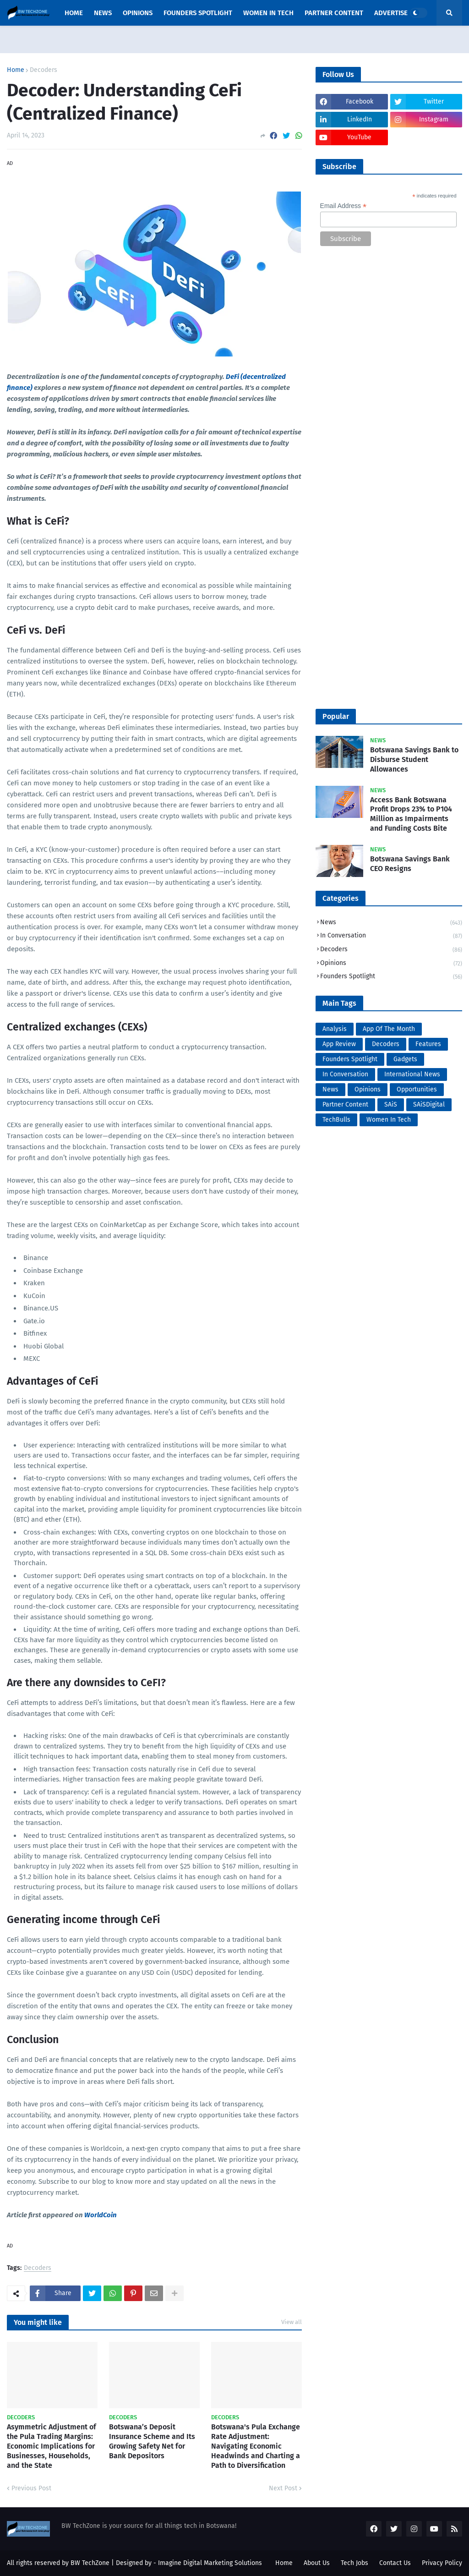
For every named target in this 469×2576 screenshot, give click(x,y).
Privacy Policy (442, 2563)
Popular (335, 716)
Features (428, 1044)
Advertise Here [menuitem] (399, 13)
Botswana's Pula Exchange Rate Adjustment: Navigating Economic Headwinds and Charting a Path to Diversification (255, 2446)
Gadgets (405, 1059)
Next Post (283, 2488)
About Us (317, 2563)
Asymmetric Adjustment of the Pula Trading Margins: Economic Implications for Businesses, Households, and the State (51, 2446)
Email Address (343, 206)
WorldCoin (100, 2215)
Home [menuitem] (74, 13)
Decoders (43, 70)
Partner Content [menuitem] (334, 13)
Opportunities (417, 1089)
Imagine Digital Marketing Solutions (210, 2563)
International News (412, 1074)
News (391, 923)
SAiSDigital (429, 1104)
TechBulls (336, 1120)
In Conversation (391, 936)
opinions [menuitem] (138, 13)
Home (15, 70)
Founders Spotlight (391, 976)
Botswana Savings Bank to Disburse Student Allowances (414, 759)
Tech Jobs (354, 2563)
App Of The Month (389, 1029)
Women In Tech (388, 1120)
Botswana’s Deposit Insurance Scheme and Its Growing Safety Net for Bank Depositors (152, 2441)
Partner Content (345, 1104)
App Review (339, 1044)
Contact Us (395, 2563)
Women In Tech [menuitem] (268, 13)
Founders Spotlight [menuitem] (198, 13)
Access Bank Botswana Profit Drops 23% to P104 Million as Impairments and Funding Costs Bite (411, 814)
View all (291, 2321)
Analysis (334, 1029)
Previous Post (31, 2488)
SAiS (390, 1104)
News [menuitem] (103, 13)
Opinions (391, 964)
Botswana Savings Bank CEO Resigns (410, 864)
